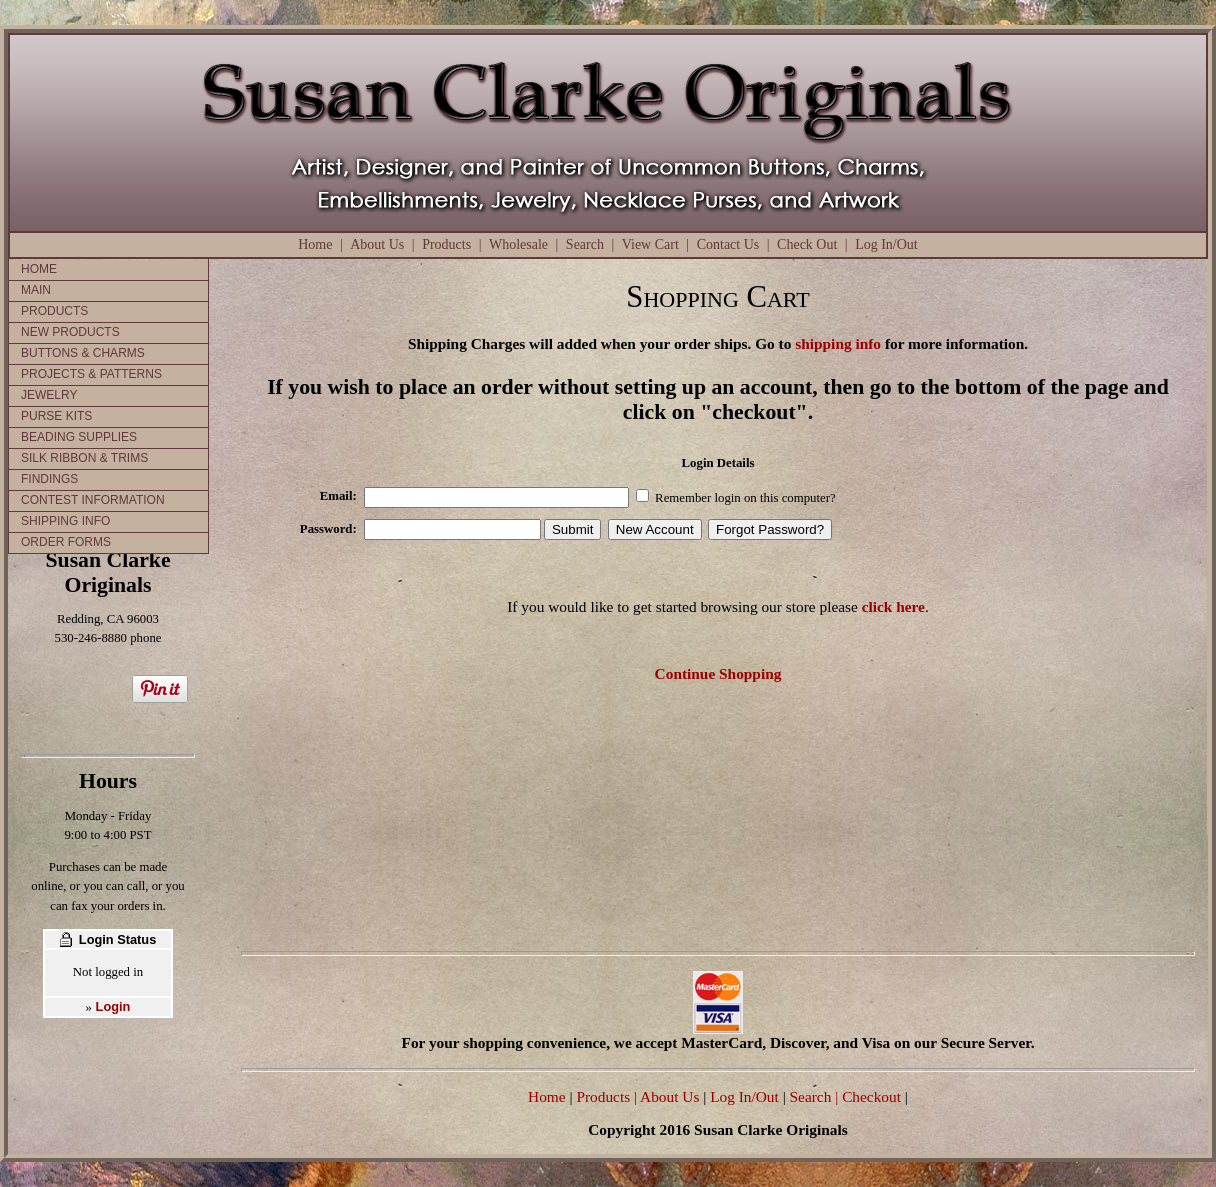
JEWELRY (49, 395)
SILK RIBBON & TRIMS (84, 458)
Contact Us (728, 244)
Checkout (871, 1096)
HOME (39, 269)
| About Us (668, 1096)
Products (446, 244)
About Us (377, 244)
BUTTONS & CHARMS (83, 353)
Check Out (807, 244)
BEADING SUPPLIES (79, 437)
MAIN (36, 290)
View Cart (650, 244)
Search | (812, 1096)
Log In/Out (886, 244)
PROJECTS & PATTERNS (91, 374)
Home (315, 244)
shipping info (838, 343)
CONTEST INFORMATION (93, 500)
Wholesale (518, 244)
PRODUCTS (54, 311)
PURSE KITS (56, 416)
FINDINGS (49, 479)
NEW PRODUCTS (70, 332)
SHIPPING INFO (65, 521)
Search (585, 244)
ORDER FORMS (66, 542)
